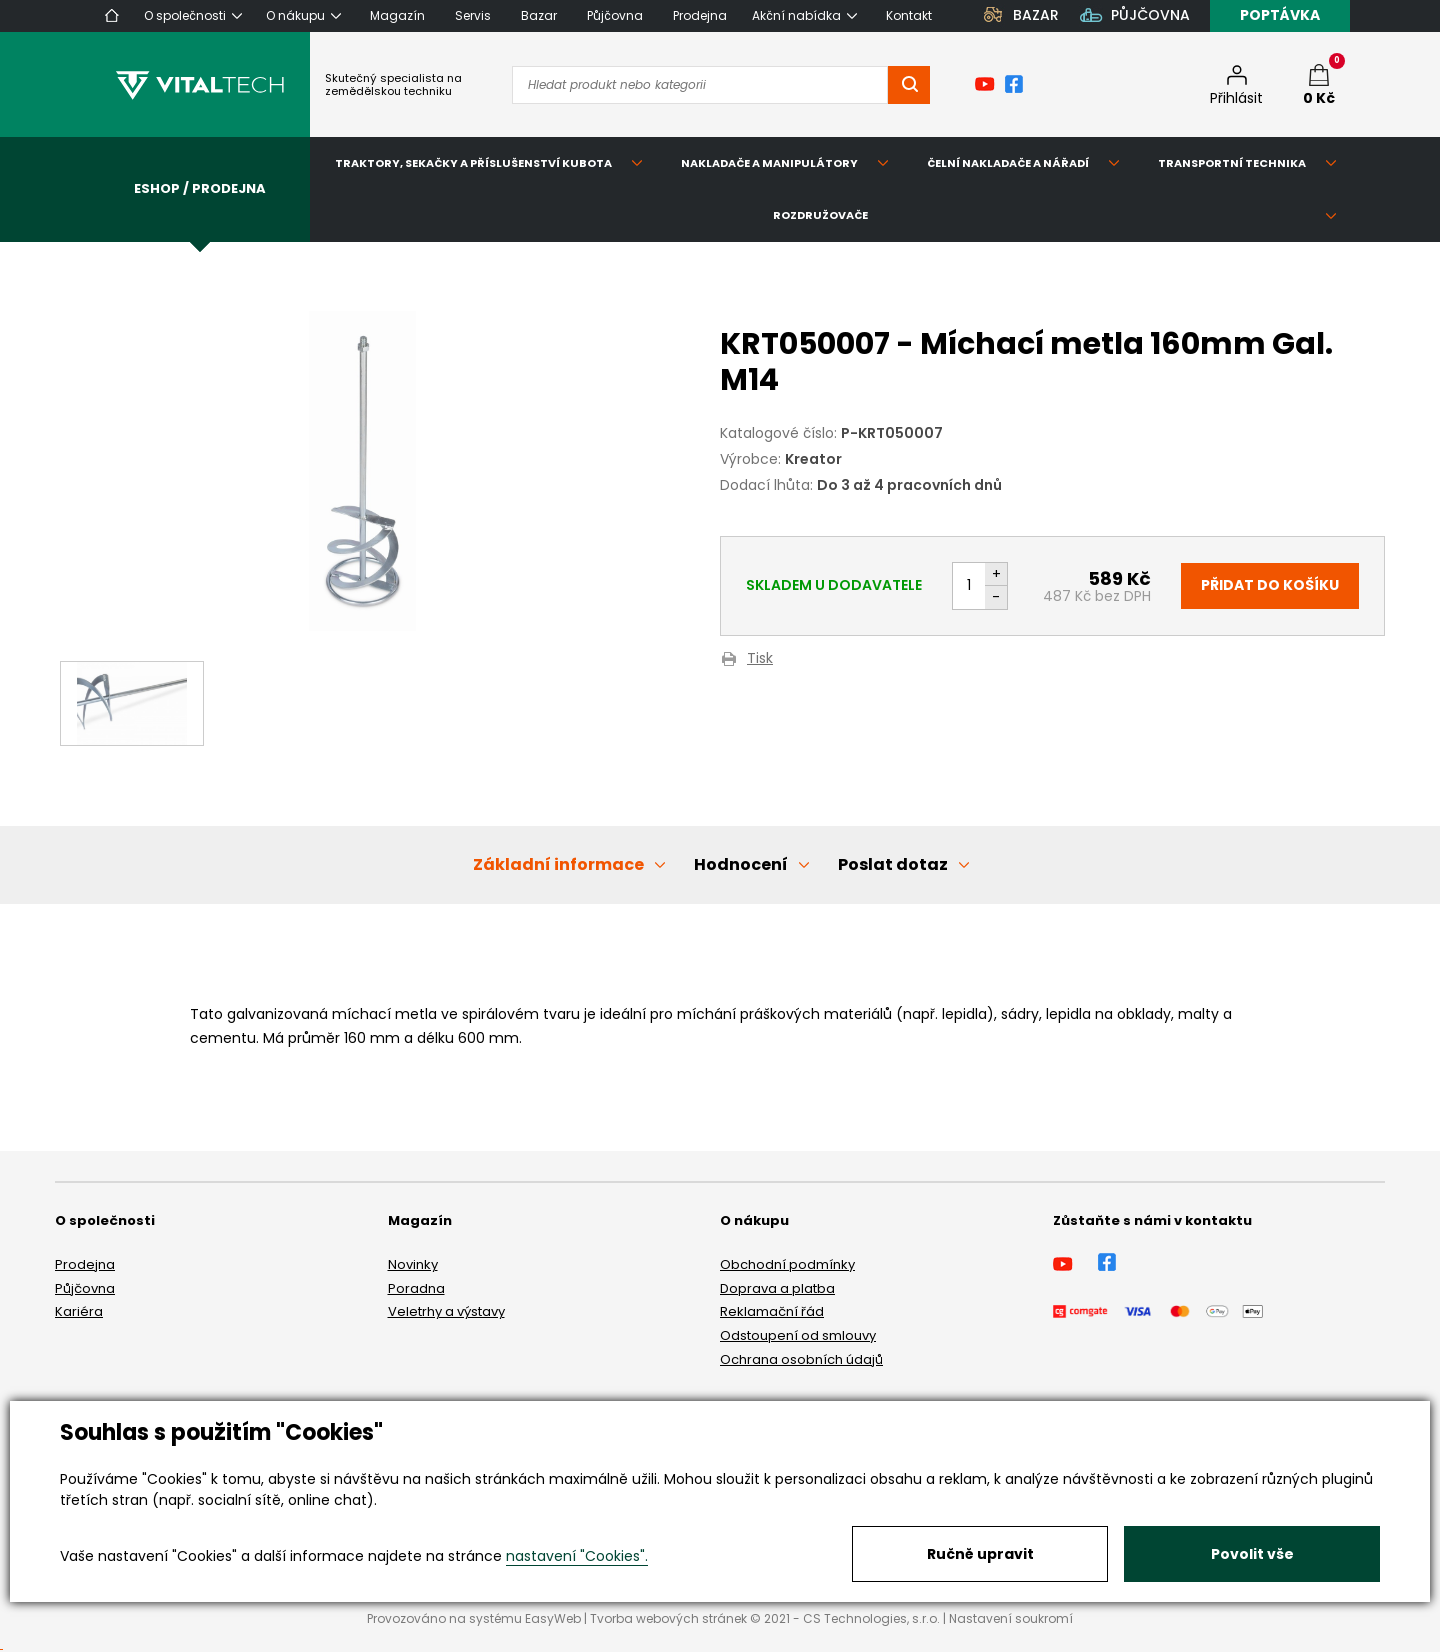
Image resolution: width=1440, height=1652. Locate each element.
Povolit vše (1252, 1554)
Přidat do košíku (1270, 585)
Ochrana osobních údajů (801, 1359)
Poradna (416, 1288)
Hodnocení (741, 864)
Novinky (413, 1264)
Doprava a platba (777, 1288)
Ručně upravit (980, 1554)
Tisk (760, 659)
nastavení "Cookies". (577, 1556)
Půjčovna (85, 1288)
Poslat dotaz (893, 864)
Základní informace (558, 864)
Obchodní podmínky (787, 1264)
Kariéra (79, 1311)
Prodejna (85, 1264)
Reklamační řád (772, 1311)
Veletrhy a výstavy (446, 1311)
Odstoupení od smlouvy (798, 1335)
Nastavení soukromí (1011, 1618)
